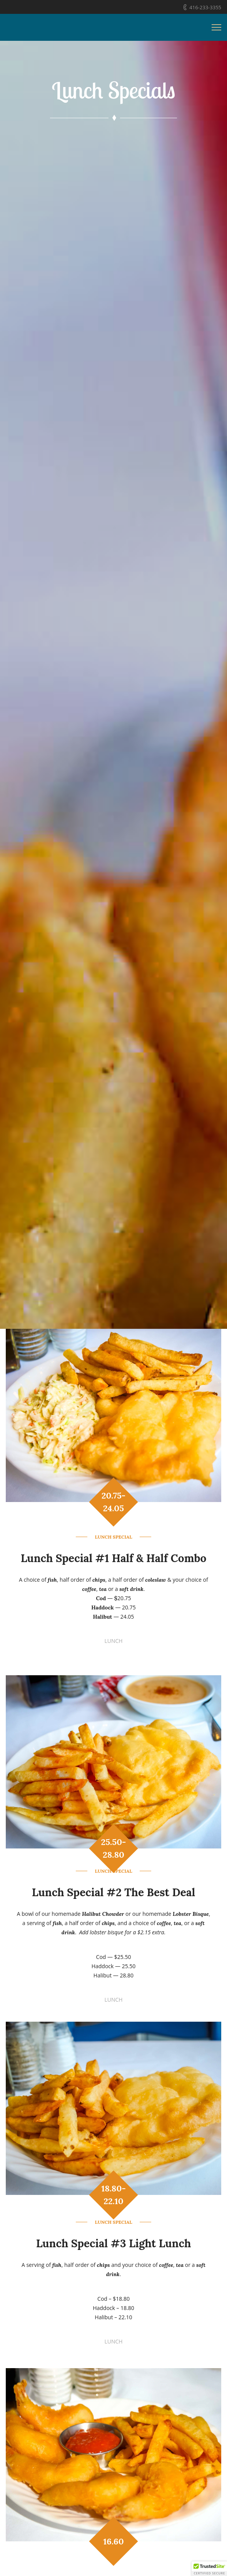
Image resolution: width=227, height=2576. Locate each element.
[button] (209, 2568)
